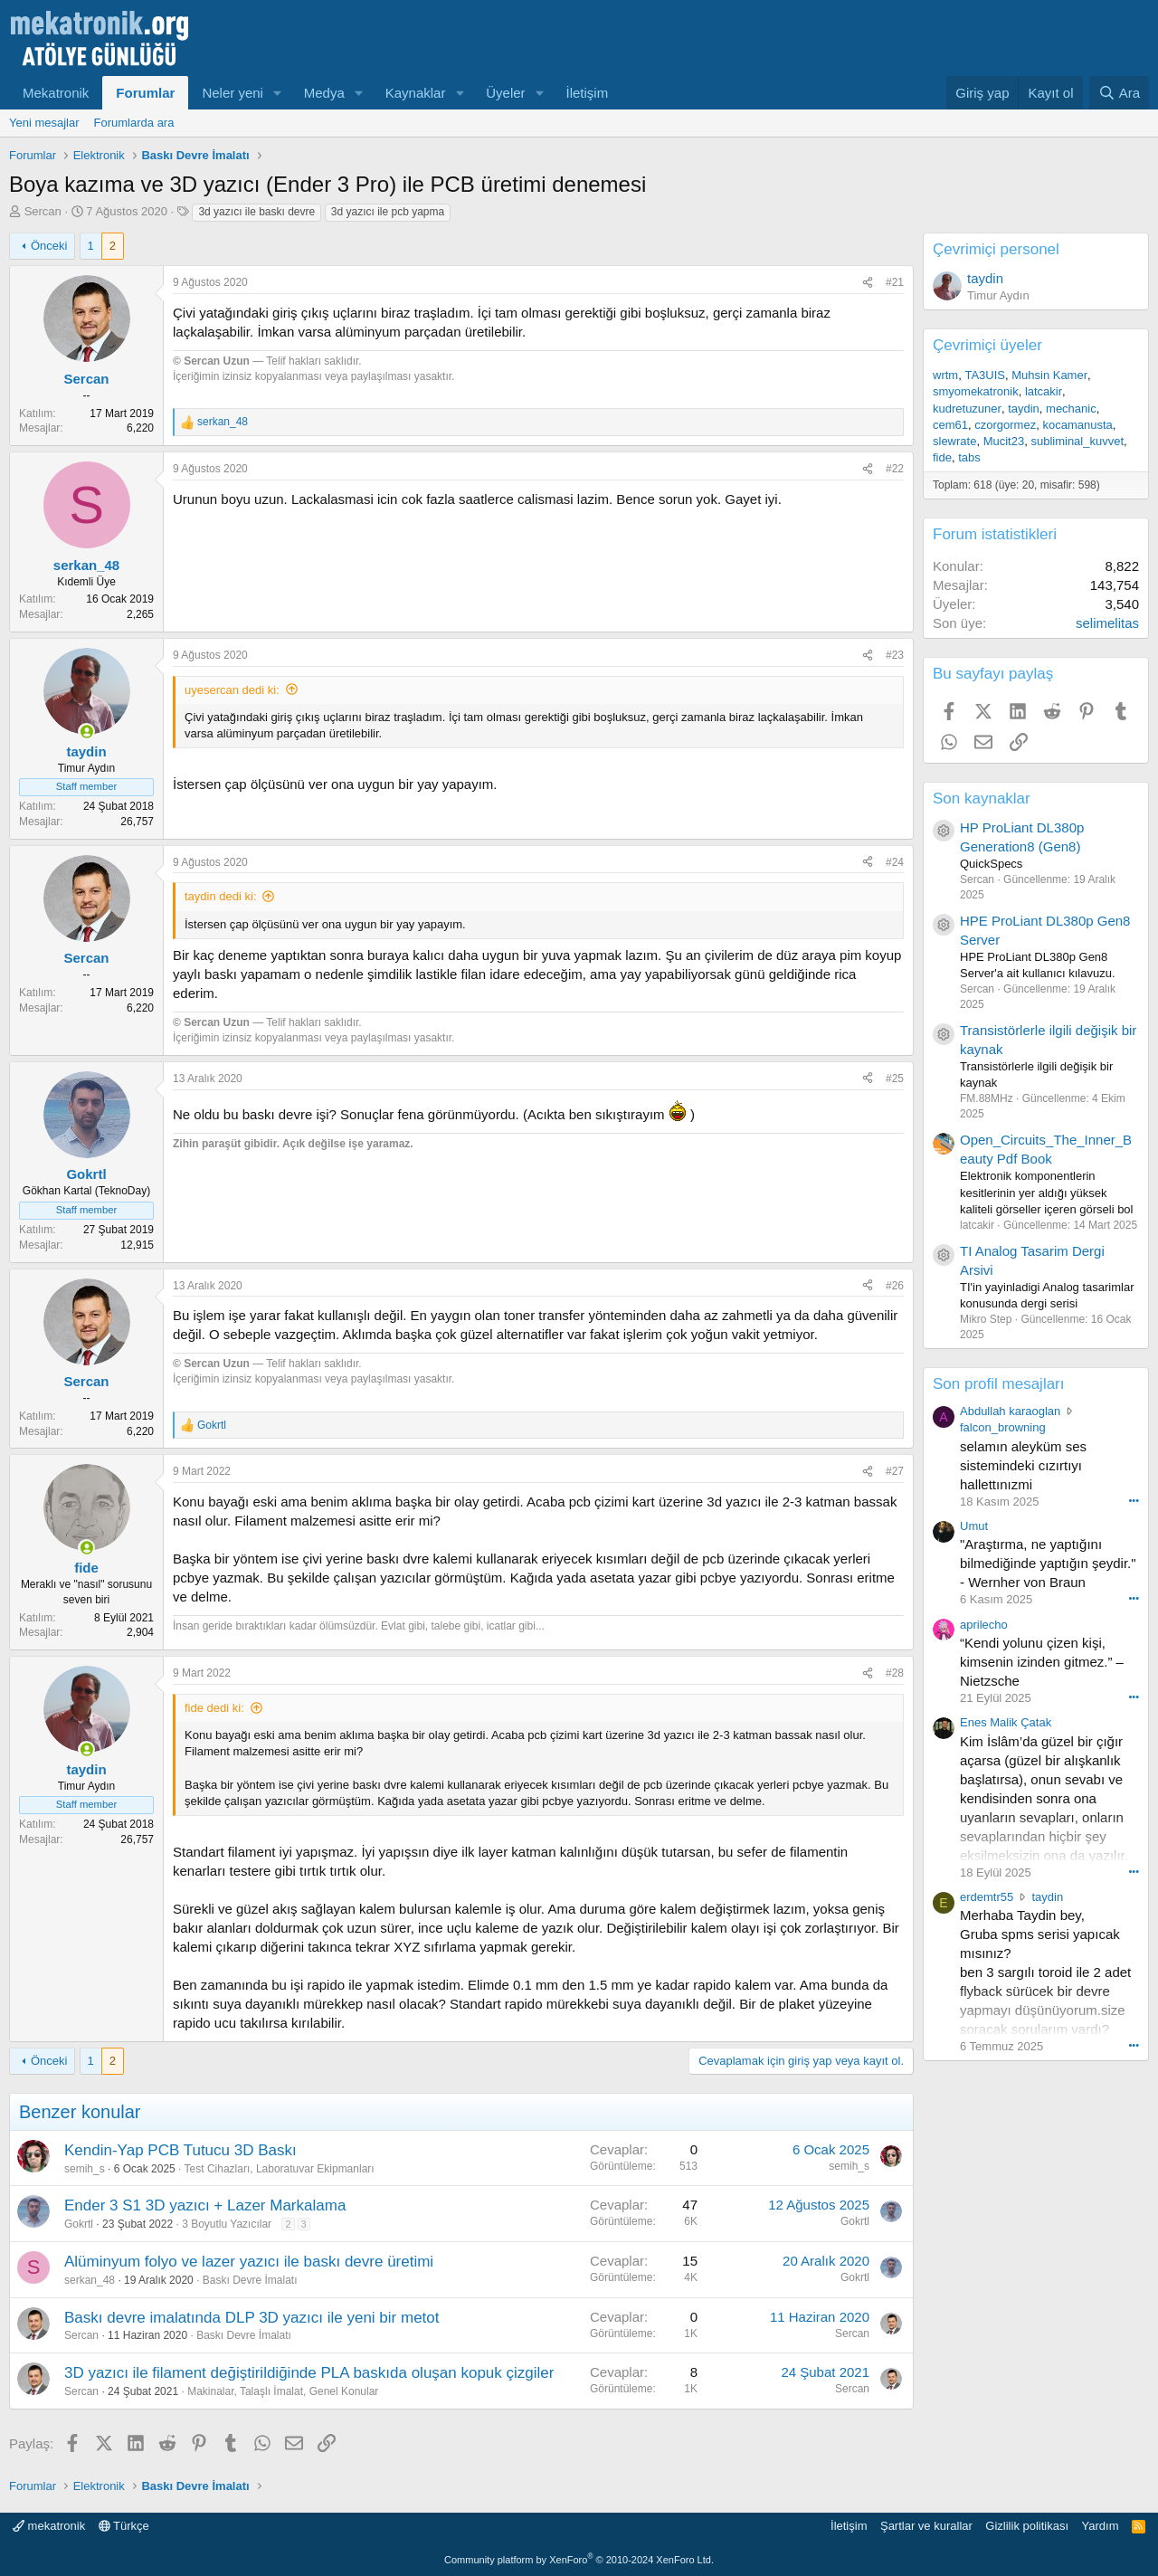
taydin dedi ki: (221, 896)
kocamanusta (1077, 425)
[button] (277, 92)
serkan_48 (89, 2280)
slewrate (954, 441)
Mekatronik (56, 92)
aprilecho (984, 1624)
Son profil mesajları (999, 1384)
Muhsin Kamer (1049, 375)
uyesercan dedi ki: (232, 690)
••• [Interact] (1133, 1500)
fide (942, 457)
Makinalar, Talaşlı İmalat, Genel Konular (282, 2391)
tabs (969, 457)
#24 (895, 862)
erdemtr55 (986, 1897)
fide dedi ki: (214, 1708)
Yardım (1100, 2526)
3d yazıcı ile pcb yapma (387, 211)
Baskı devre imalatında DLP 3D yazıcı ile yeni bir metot (251, 2317)
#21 (895, 282)
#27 (895, 1471)
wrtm (945, 375)
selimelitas (1107, 623)
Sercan (43, 211)
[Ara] (1119, 92)
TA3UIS (984, 375)
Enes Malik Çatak (1005, 1722)
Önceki (49, 245)
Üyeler (505, 92)
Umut (974, 1526)
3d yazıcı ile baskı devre (256, 211)
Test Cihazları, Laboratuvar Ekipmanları (280, 2169)
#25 (895, 1078)
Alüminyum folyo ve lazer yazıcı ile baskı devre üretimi (248, 2261)
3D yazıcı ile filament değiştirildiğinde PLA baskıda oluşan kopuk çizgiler (309, 2372)
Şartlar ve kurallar (926, 2526)
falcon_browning (1003, 1427)
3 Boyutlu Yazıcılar (226, 2224)
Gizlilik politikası (1026, 2526)
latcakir (1043, 391)
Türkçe (124, 2526)
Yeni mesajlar (44, 122)
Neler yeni (232, 92)
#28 (895, 1673)
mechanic (1071, 408)
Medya (324, 92)
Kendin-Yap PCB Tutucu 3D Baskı (180, 2150)
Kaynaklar (415, 92)
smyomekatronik (976, 391)
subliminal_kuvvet (1077, 441)
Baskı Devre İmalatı (250, 2280)
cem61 (950, 425)
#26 (895, 1285)
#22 (895, 468)
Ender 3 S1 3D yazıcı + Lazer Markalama (205, 2205)
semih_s (84, 2169)
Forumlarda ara (134, 122)
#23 (895, 655)
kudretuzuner (967, 408)
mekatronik (49, 2526)
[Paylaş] (867, 282)
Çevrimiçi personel (996, 249)
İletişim (587, 92)
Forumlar (145, 92)
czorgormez (1005, 425)
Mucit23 (1004, 441)
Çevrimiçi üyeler (987, 345)
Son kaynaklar (981, 798)
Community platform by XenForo (579, 2559)
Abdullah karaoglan (1010, 1411)
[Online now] (86, 731)
